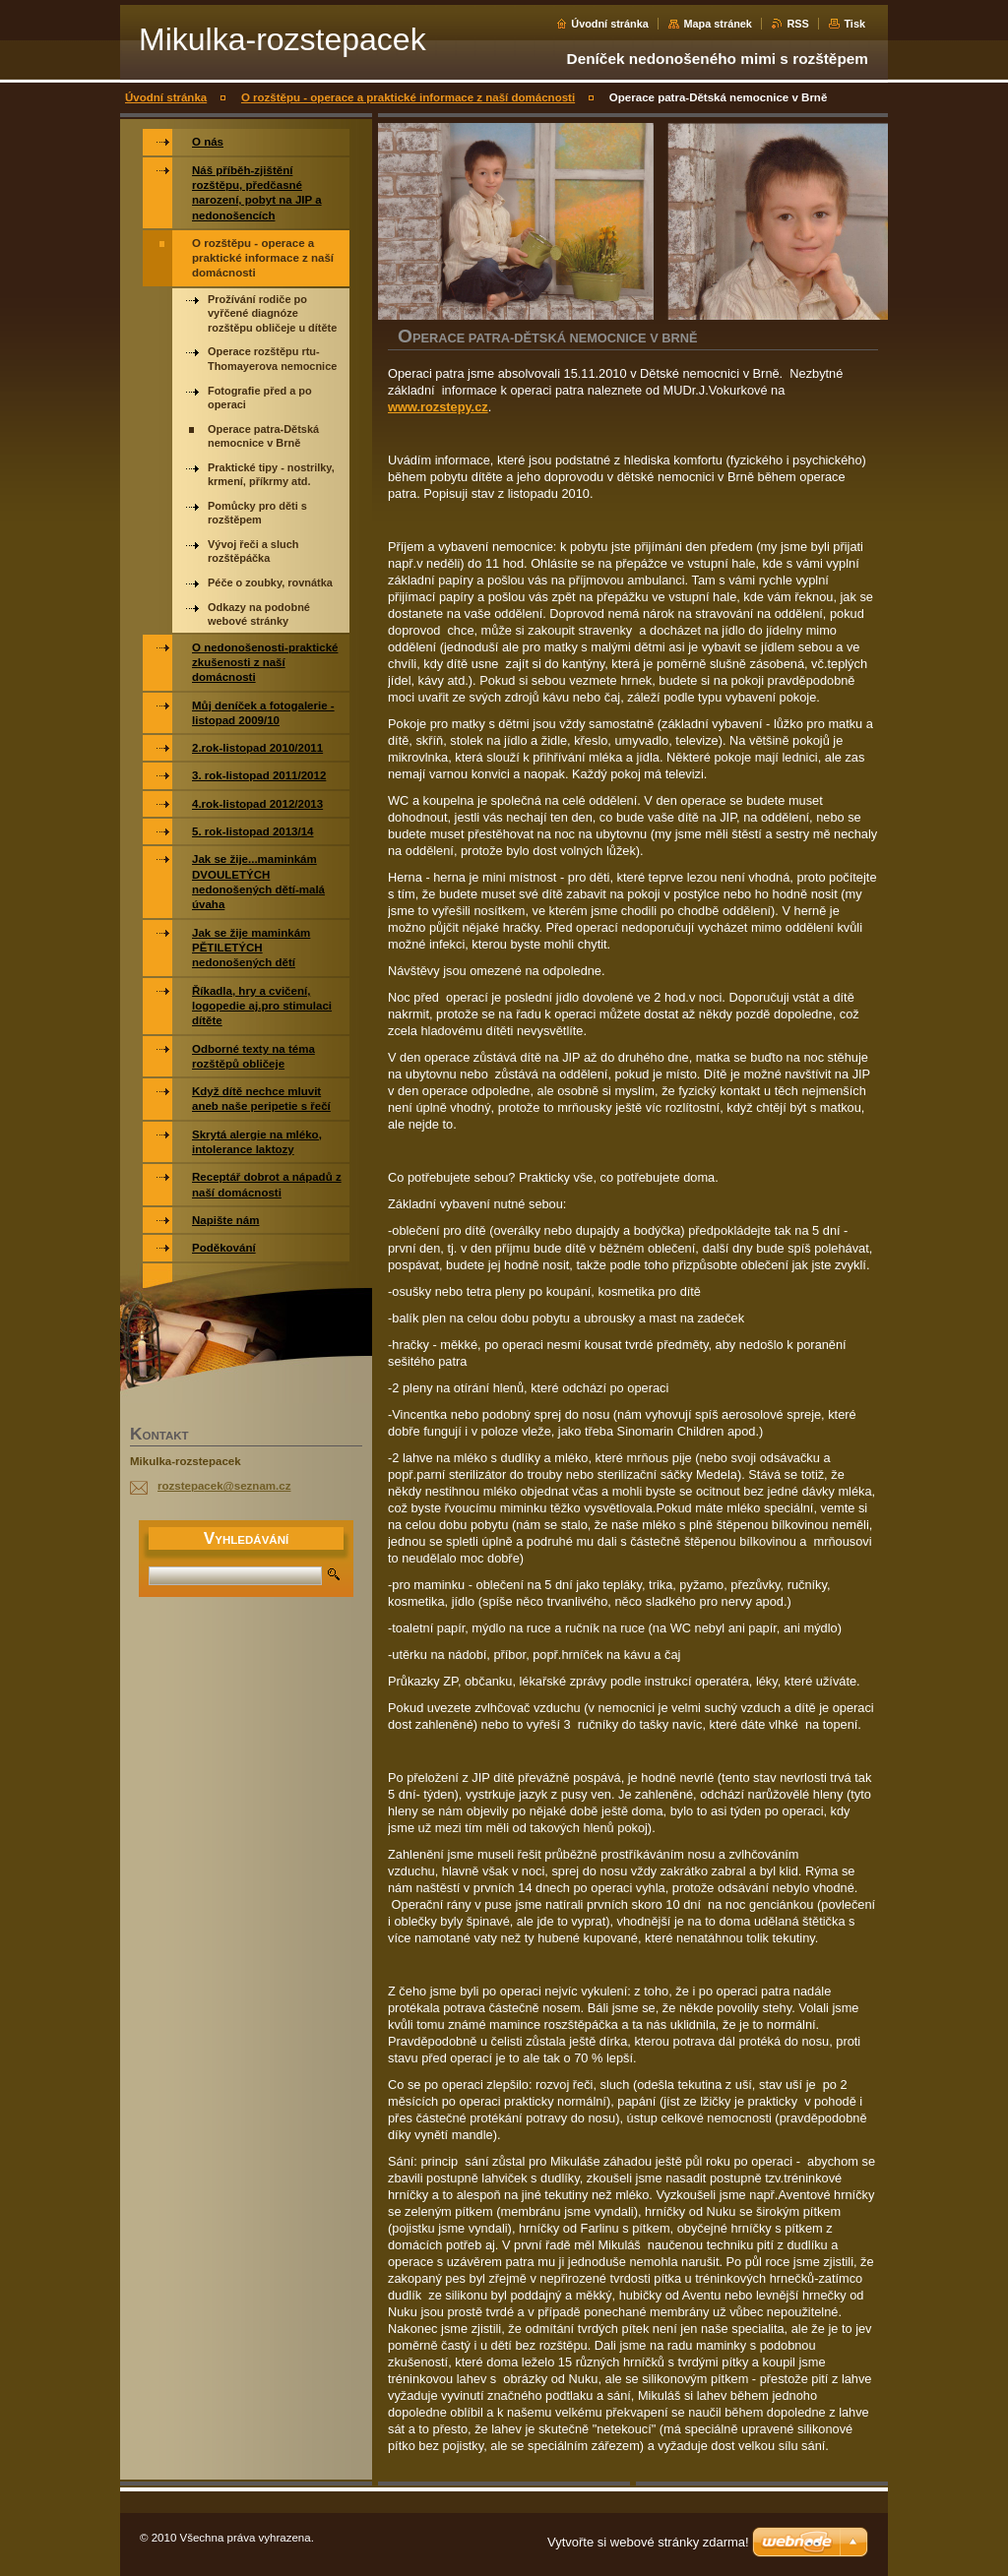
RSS (797, 24)
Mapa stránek (717, 24)
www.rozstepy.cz (438, 406)
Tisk (854, 24)
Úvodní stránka (610, 24)
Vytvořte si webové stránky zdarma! (648, 2542)
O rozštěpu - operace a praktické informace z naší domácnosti (408, 97)
